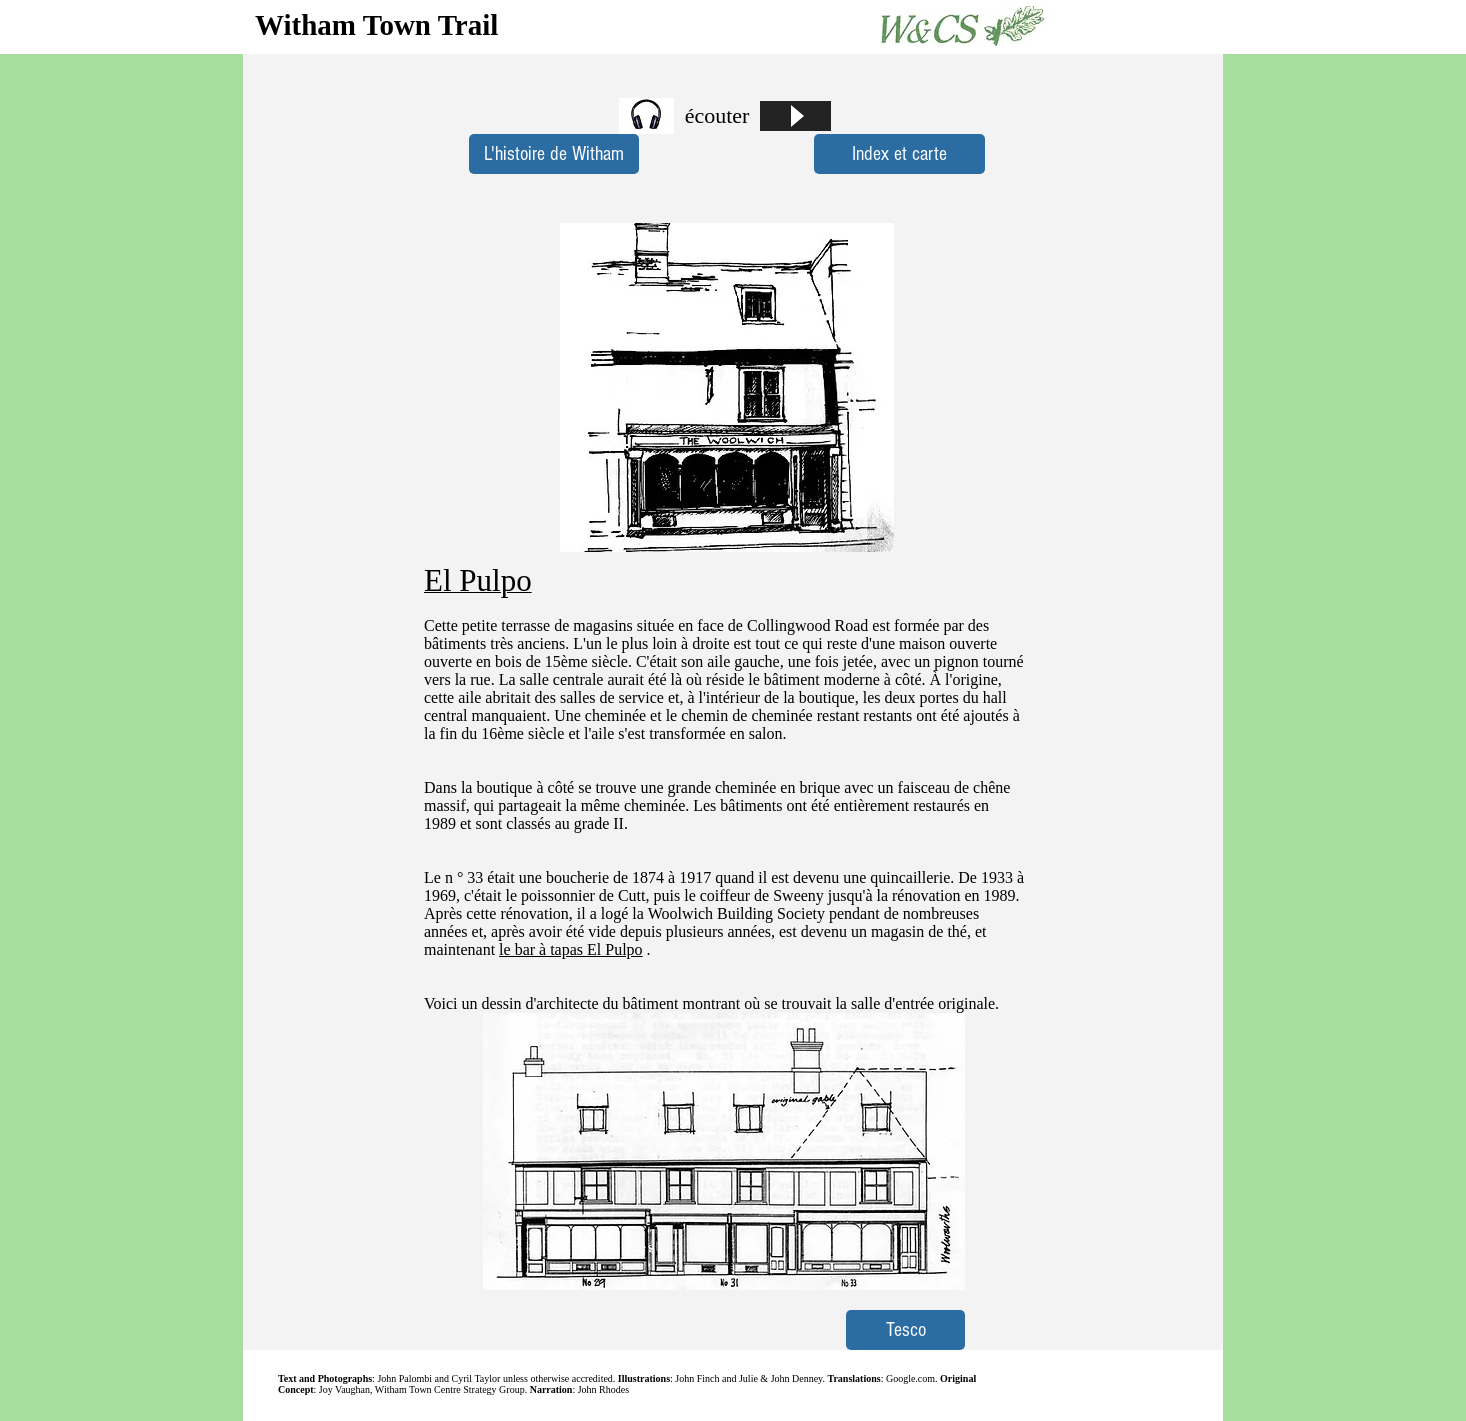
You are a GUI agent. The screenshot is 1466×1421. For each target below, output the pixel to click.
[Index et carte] (899, 154)
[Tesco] (905, 1330)
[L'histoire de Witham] (554, 154)
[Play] (795, 116)
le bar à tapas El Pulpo (571, 949)
